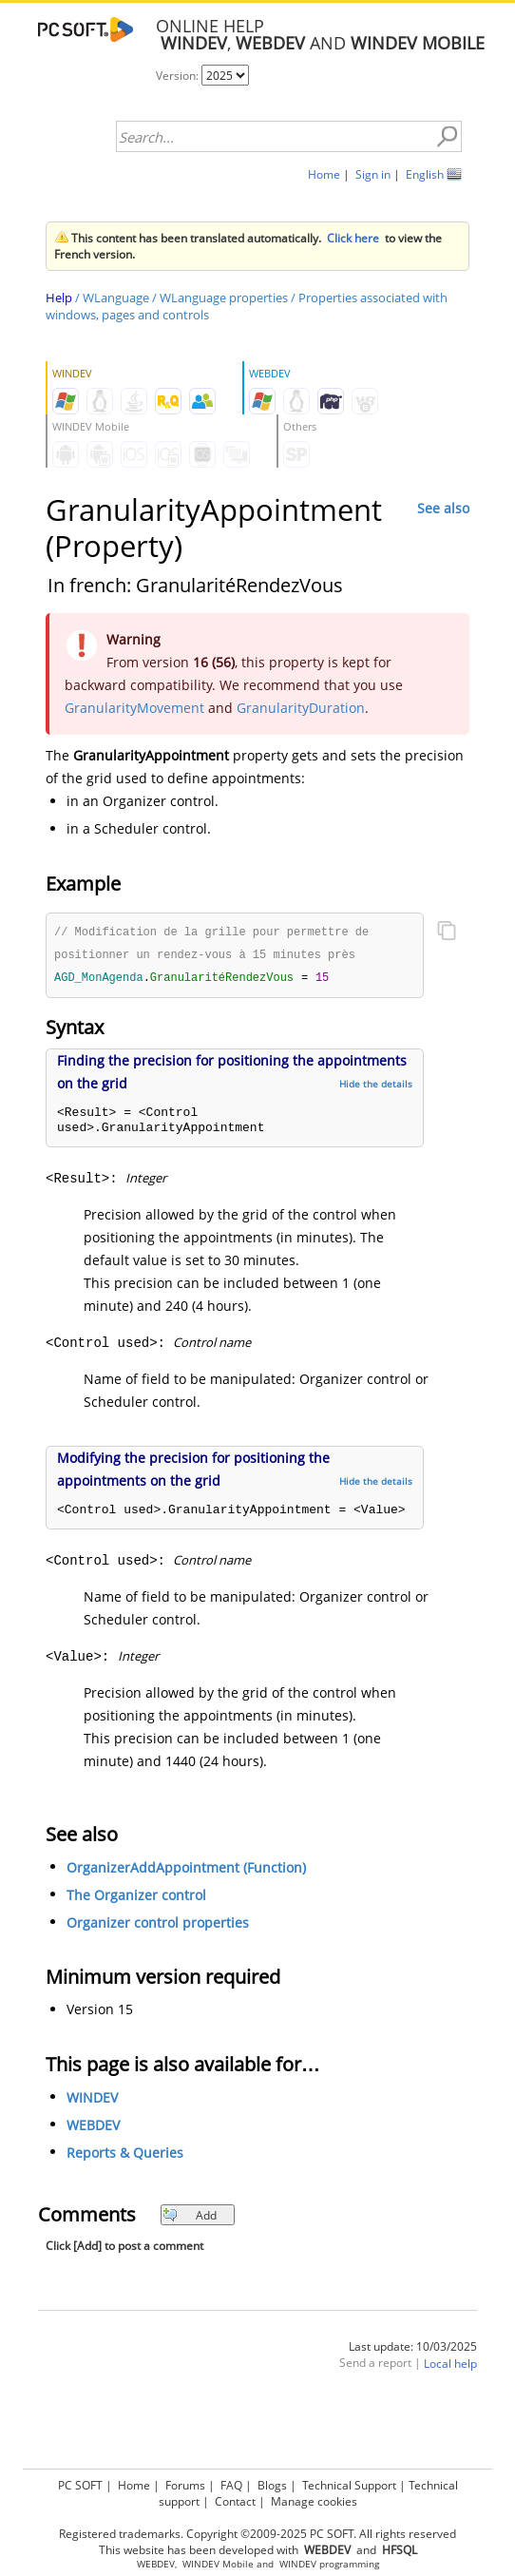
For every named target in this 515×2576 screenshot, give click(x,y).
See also (443, 508)
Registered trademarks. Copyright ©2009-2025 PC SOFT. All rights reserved (257, 2531)
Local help (450, 2366)
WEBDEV (93, 2128)
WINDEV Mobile (218, 2561)
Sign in (373, 174)
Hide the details (375, 1086)
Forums (185, 2482)
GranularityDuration (301, 708)
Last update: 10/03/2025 (413, 2349)
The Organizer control (136, 1898)
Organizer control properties (158, 1925)
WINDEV (92, 2100)
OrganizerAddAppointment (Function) (186, 1870)
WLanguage (116, 297)
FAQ (231, 2482)
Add (189, 2218)
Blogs (272, 2482)
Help (59, 297)
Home (324, 174)
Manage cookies (314, 2498)
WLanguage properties (224, 297)
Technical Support (349, 2482)
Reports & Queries (125, 2155)
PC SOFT (80, 2482)
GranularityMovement (134, 708)
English (425, 174)
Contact (235, 2498)
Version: (178, 75)
